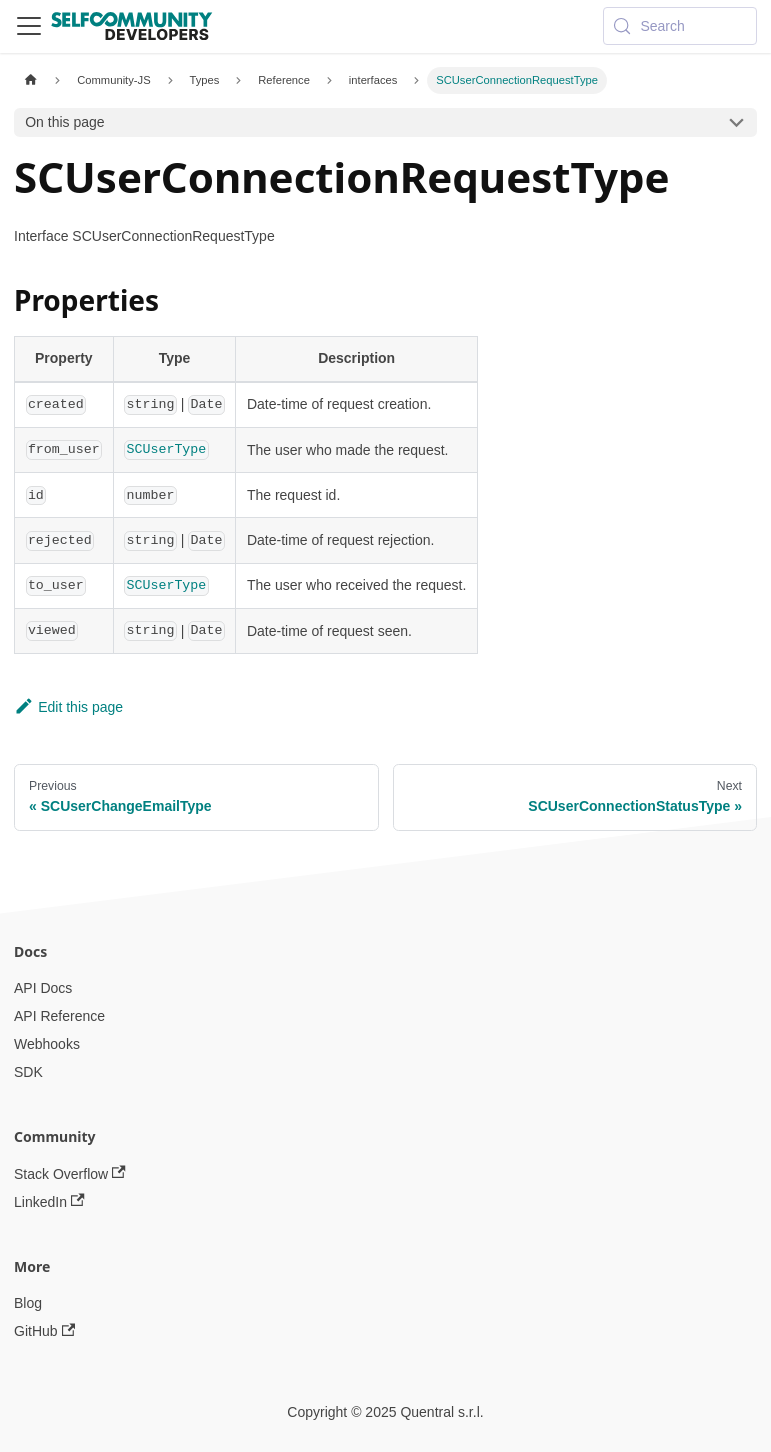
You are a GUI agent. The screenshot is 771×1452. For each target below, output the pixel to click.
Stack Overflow (70, 1173)
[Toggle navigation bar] (29, 26)
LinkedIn (49, 1201)
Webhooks (47, 1044)
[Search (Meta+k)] (680, 26)
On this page (64, 122)
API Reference (59, 1016)
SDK (28, 1072)
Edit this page (68, 707)
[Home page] (30, 80)
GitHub (44, 1331)
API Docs (43, 988)
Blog (28, 1303)
